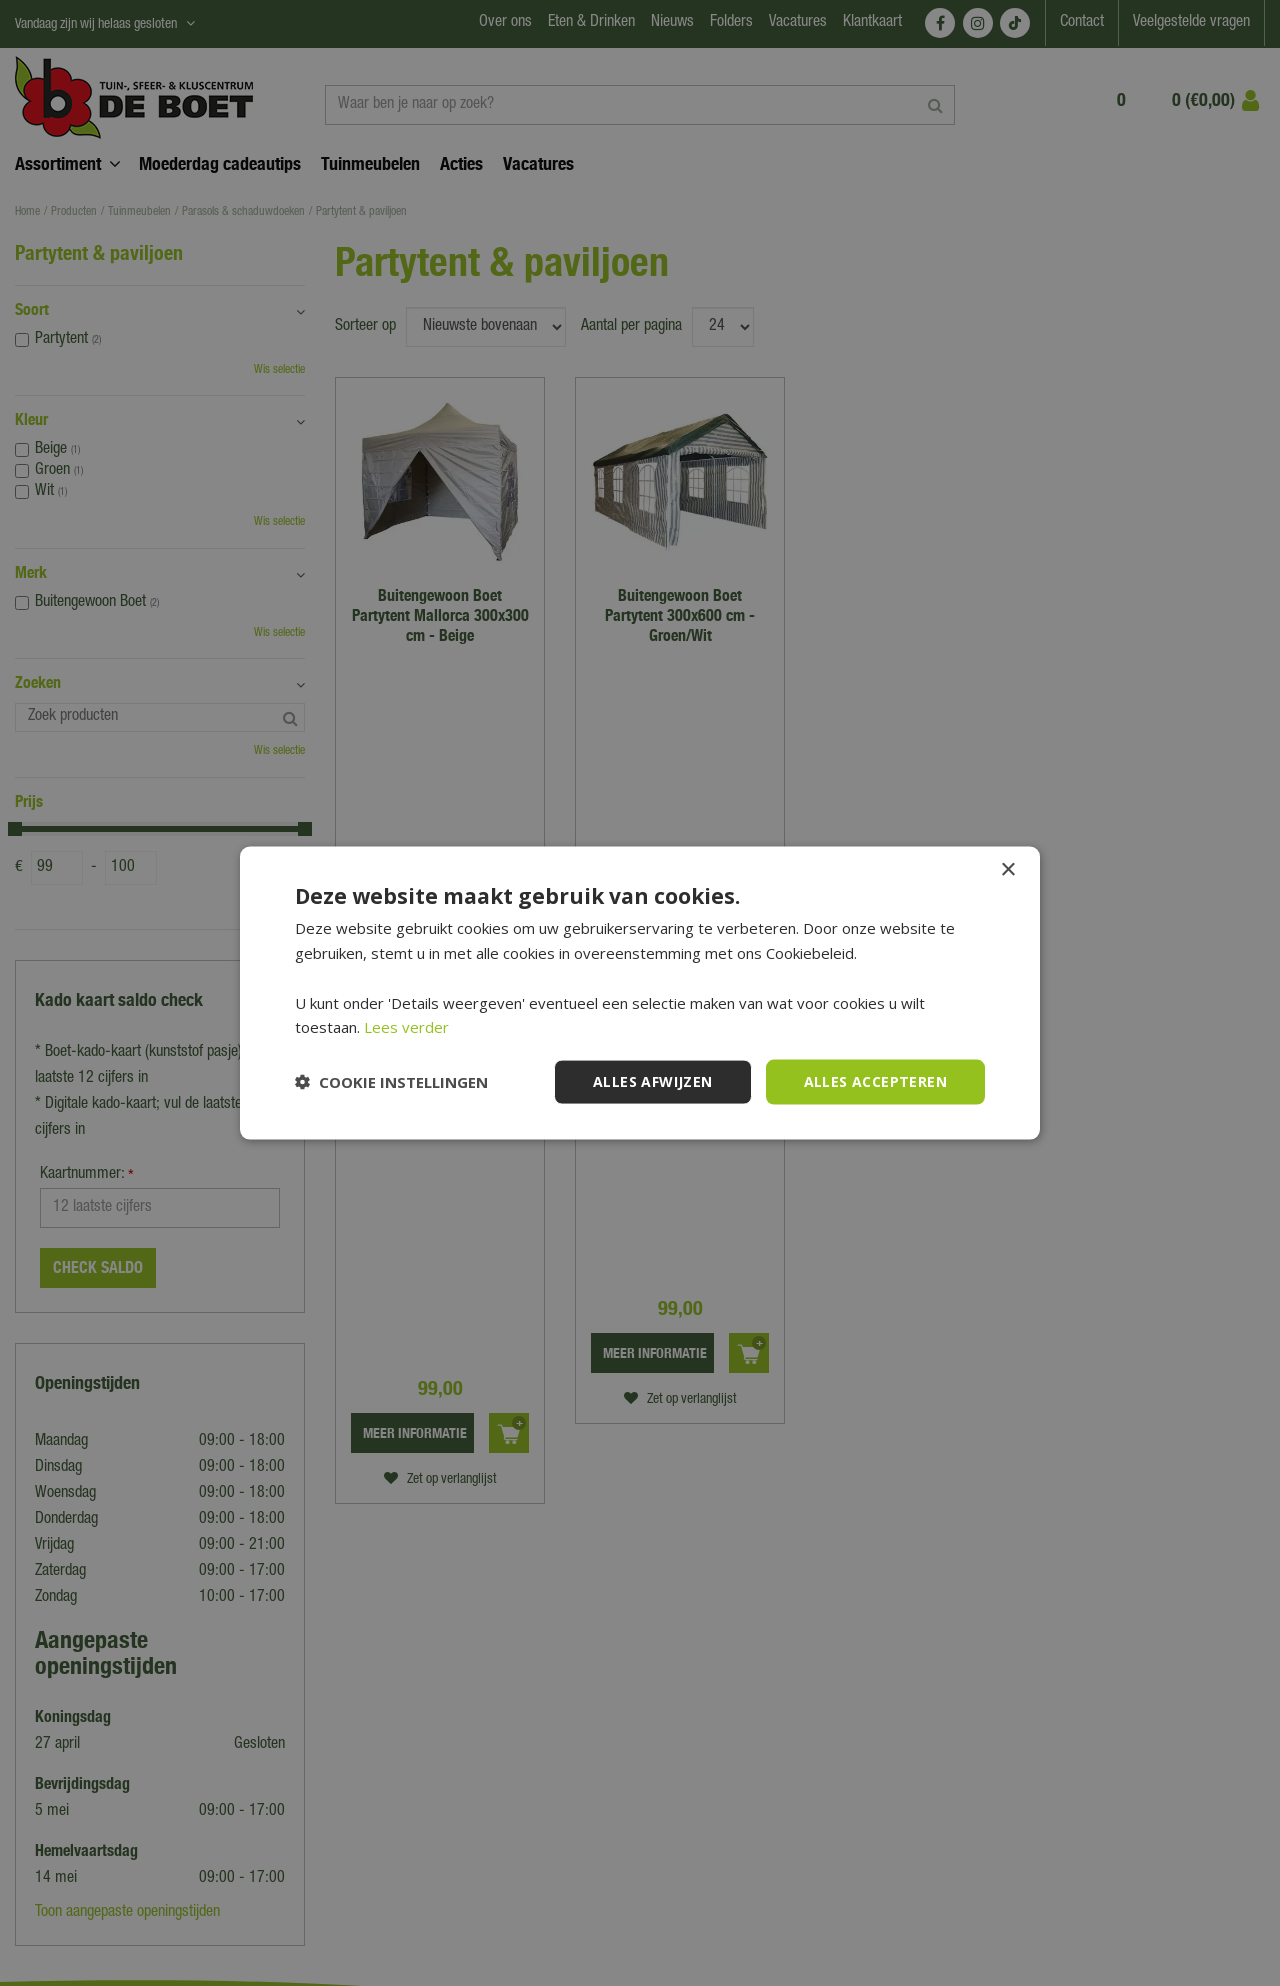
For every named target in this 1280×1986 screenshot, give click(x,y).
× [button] (1007, 870)
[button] (391, 1082)
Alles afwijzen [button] (653, 1081)
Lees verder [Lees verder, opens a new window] (406, 1027)
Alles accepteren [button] (875, 1081)
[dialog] (640, 993)
